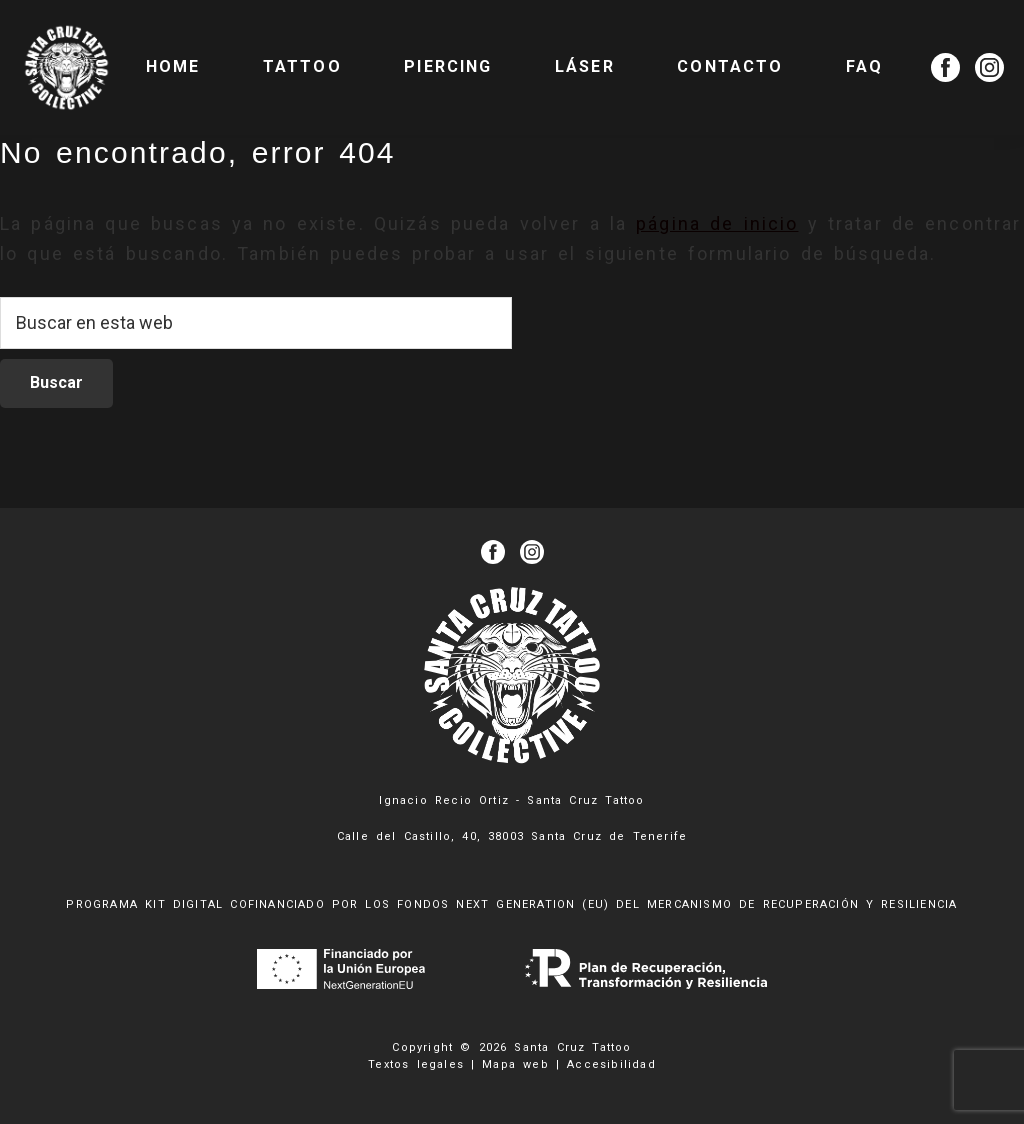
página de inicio (717, 223)
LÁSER (585, 66)
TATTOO (302, 66)
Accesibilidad (611, 1064)
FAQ (864, 66)
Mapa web (515, 1064)
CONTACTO (730, 66)
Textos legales (416, 1064)
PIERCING (448, 66)
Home (173, 66)
